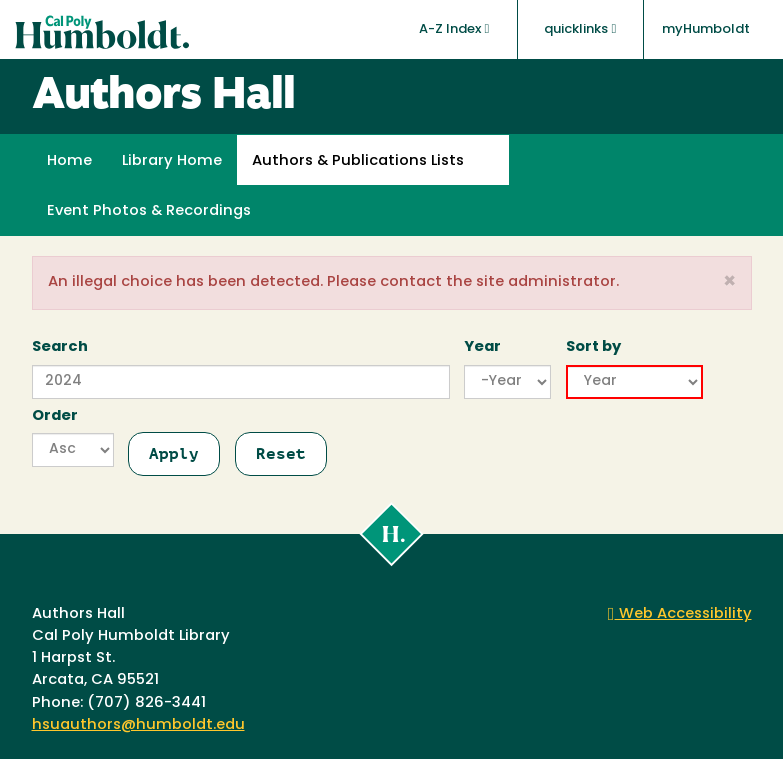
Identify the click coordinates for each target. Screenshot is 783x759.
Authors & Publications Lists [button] (358, 161)
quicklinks (580, 29)
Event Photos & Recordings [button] (149, 211)
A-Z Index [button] (454, 29)
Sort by (593, 347)
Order (55, 416)
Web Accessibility (680, 614)
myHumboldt (706, 29)
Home (69, 161)
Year (482, 347)
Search (60, 347)
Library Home (172, 161)
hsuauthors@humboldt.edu (138, 725)
